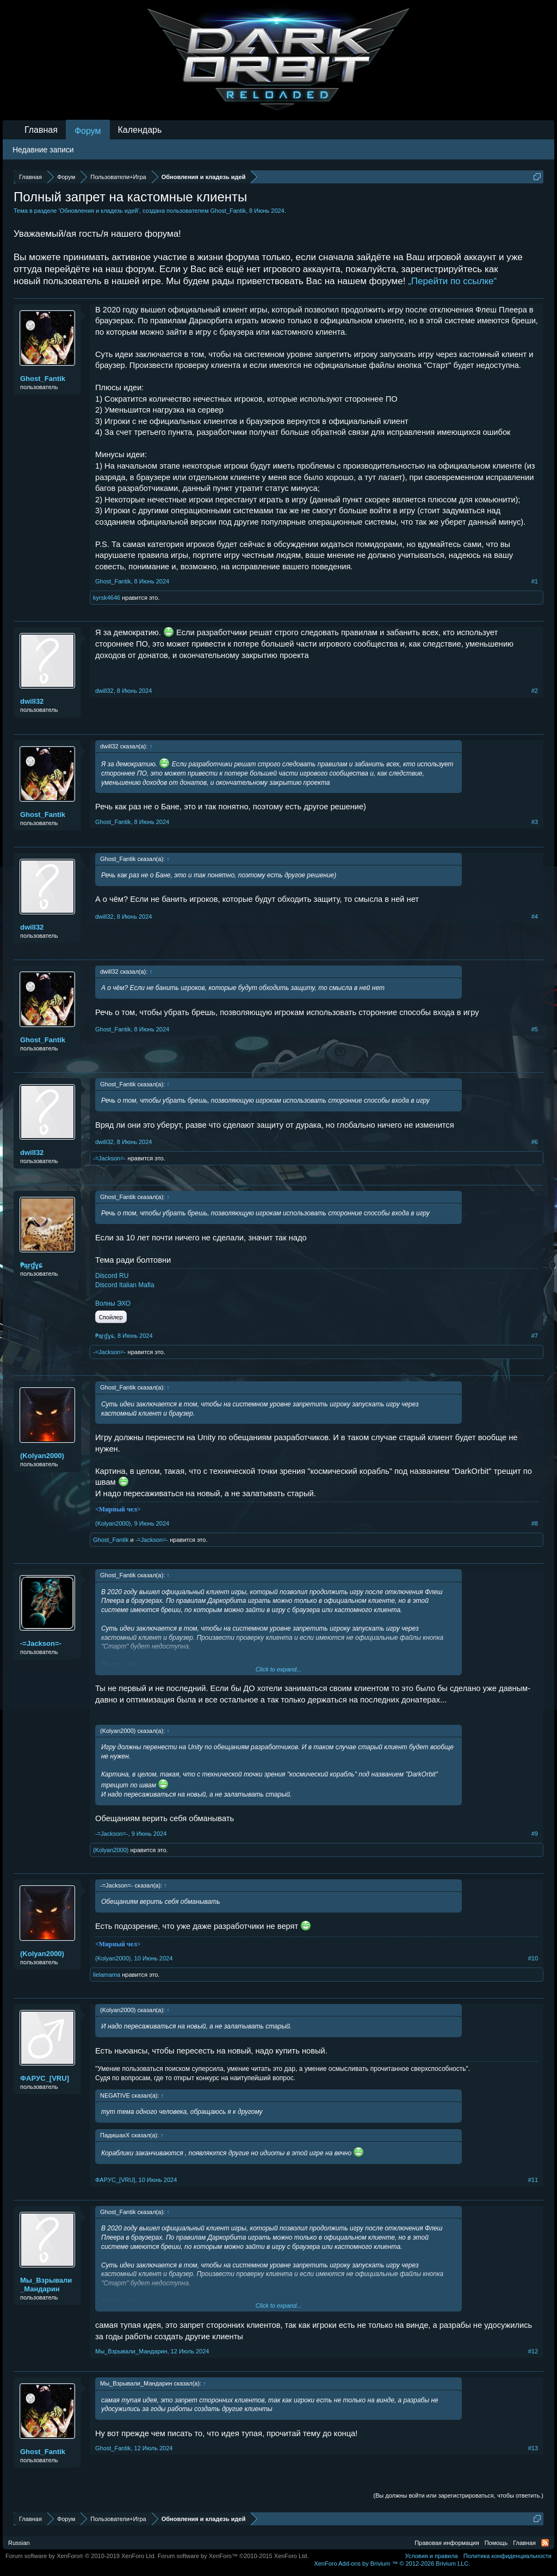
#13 (533, 2448)
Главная (41, 129)
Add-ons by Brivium (392, 2563)
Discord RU (111, 1276)
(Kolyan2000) (42, 1456)
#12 (533, 2351)
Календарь (140, 129)
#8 (534, 1523)
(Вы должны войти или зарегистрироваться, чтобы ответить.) (458, 2495)
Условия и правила (431, 2556)
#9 (534, 1833)
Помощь (496, 2543)
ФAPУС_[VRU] (44, 2078)
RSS (545, 2543)
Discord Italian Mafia (124, 1285)
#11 (533, 2180)
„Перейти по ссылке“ (452, 281)
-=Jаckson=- (109, 1158)
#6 (534, 1142)
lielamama (106, 1974)
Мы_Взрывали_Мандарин (46, 2284)
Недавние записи (43, 149)
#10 (533, 1958)
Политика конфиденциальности (507, 2556)
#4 (534, 916)
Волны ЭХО (113, 1303)
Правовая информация (446, 2543)
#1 (534, 581)
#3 (534, 822)
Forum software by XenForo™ (233, 2556)
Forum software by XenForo (80, 2556)
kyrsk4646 (106, 597)
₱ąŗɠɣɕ (31, 1265)
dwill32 (32, 701)
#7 (534, 1335)
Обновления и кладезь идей (99, 210)
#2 (534, 690)
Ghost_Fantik (228, 210)
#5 (534, 1029)
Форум (88, 131)
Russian (19, 2543)
